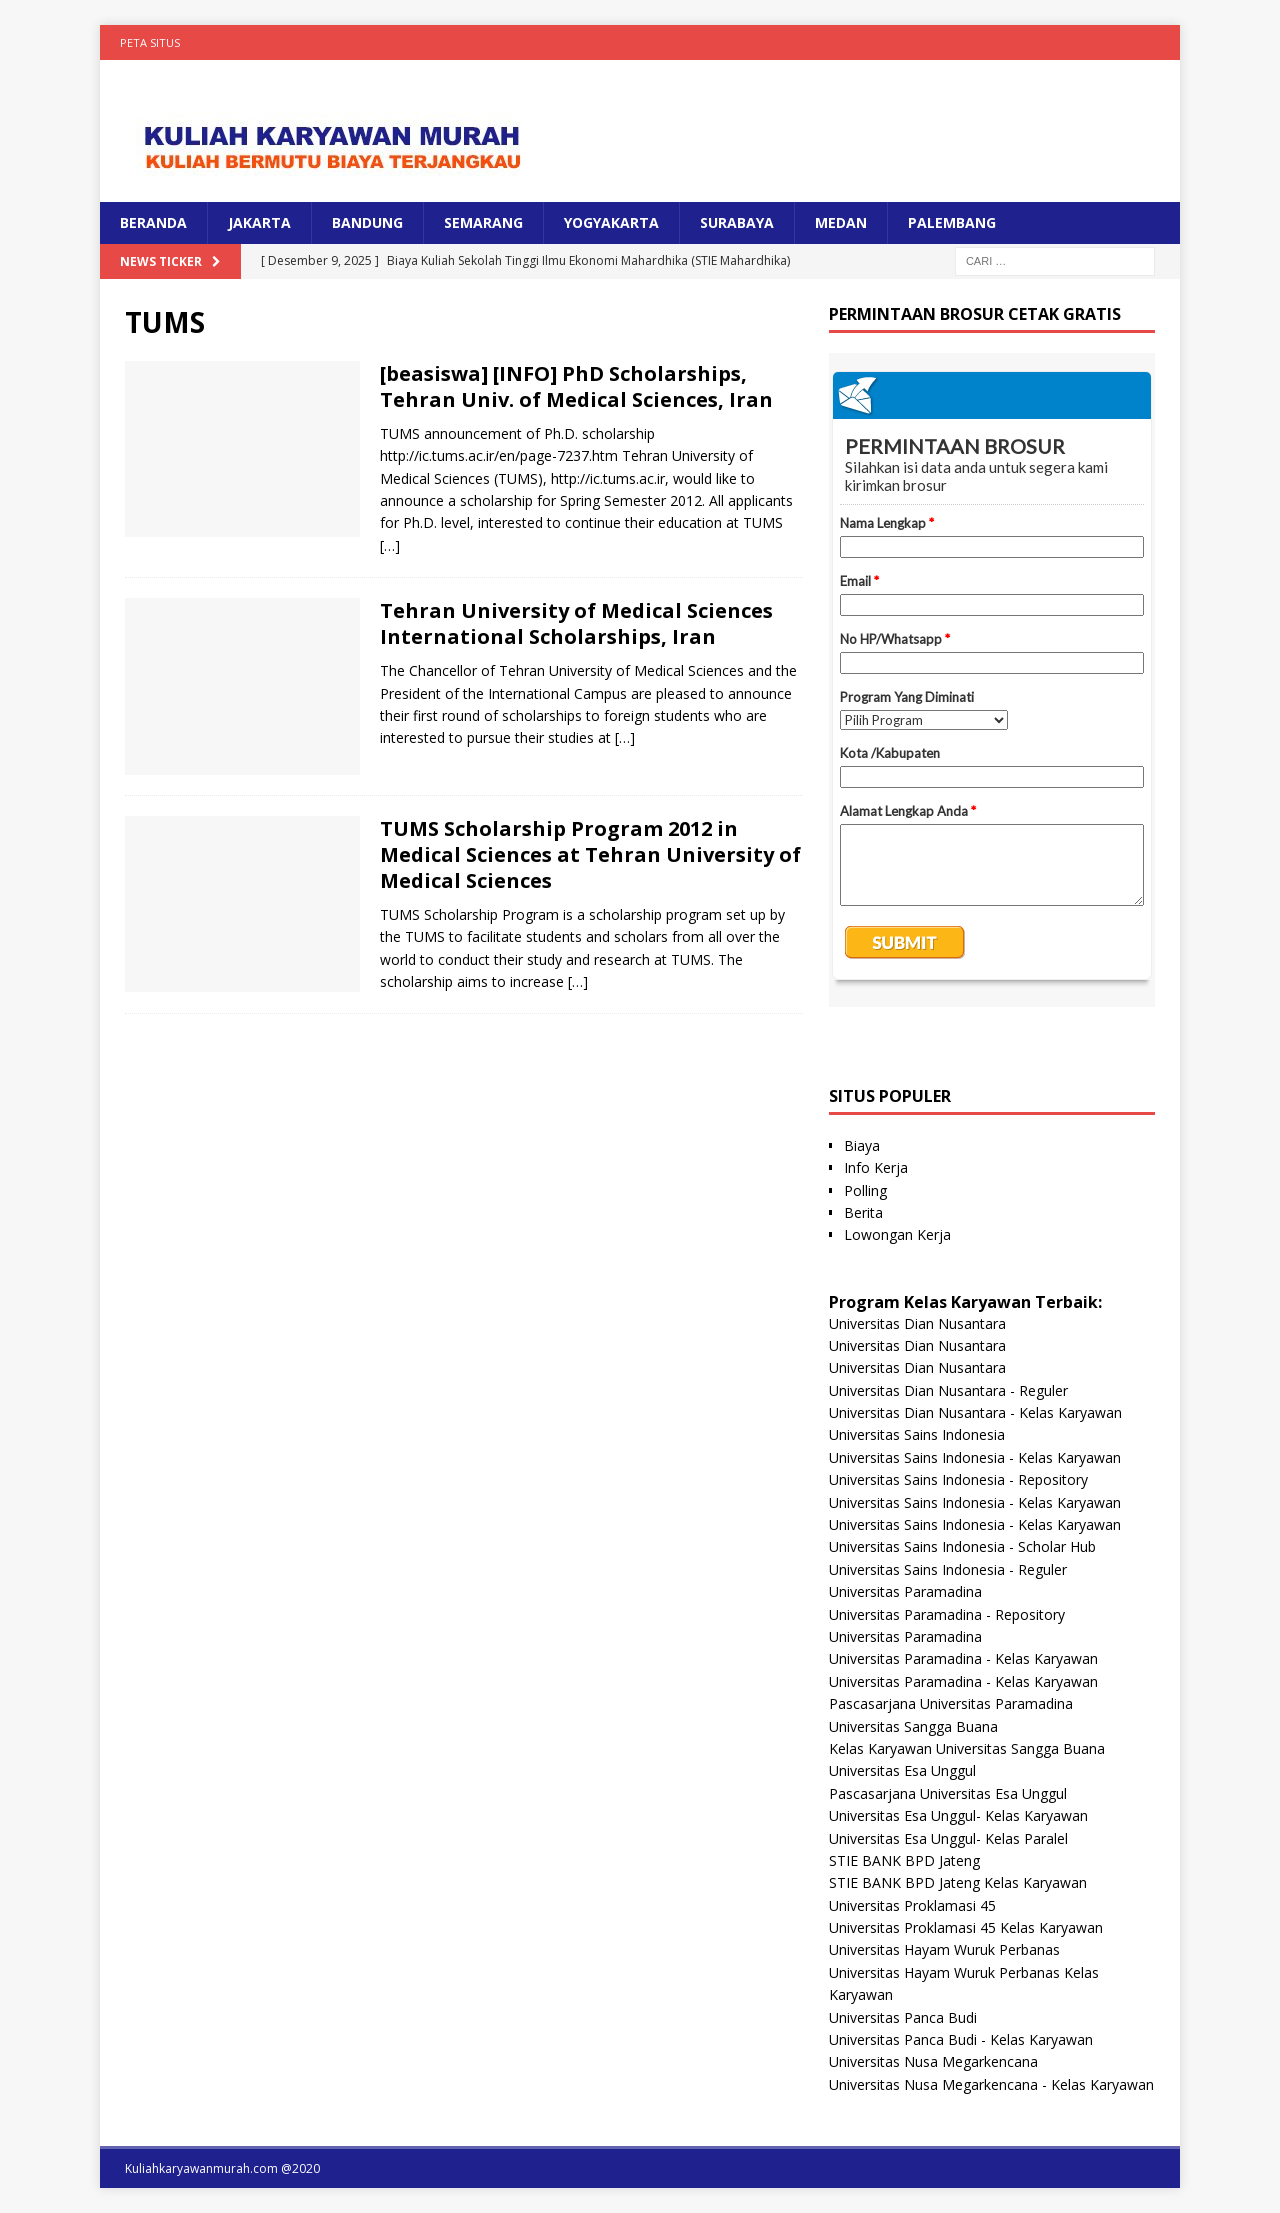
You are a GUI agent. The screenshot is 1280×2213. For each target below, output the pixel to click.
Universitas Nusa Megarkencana (933, 2061)
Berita (863, 1212)
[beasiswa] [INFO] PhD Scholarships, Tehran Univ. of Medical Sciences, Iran (576, 386)
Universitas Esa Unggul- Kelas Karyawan (958, 1815)
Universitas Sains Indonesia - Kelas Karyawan (975, 1457)
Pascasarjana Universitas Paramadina (951, 1703)
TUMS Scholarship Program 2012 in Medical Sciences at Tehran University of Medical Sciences (590, 854)
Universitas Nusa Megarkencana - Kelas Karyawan (991, 2084)
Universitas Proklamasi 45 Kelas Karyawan (966, 1927)
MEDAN (841, 222)
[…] (390, 545)
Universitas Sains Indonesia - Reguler (948, 1569)
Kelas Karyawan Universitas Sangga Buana (967, 1748)
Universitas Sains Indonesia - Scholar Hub (962, 1546)
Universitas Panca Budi (903, 2017)
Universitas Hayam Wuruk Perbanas (944, 1949)
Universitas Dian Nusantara (917, 1323)
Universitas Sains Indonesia (917, 1434)
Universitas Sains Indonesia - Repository (958, 1479)
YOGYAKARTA (611, 222)
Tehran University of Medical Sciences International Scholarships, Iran (576, 623)
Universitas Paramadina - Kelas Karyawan (963, 1658)
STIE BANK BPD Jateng (904, 1860)
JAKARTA (259, 222)
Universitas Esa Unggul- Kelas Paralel (948, 1838)
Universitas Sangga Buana (913, 1726)
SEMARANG (483, 222)
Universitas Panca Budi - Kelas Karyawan (961, 2039)
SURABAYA (737, 222)
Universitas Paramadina (905, 1591)
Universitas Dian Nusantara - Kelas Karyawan (975, 1412)
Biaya (862, 1145)
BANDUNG (367, 222)
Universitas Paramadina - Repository (947, 1614)
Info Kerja (876, 1167)
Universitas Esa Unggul (902, 1770)
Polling (865, 1190)
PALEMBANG (952, 222)
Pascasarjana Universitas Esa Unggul (948, 1793)
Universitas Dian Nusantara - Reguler (948, 1390)
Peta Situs (150, 42)
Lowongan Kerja (897, 1234)
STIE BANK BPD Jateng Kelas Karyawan (958, 1882)
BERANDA (153, 222)
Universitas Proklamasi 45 (912, 1905)
